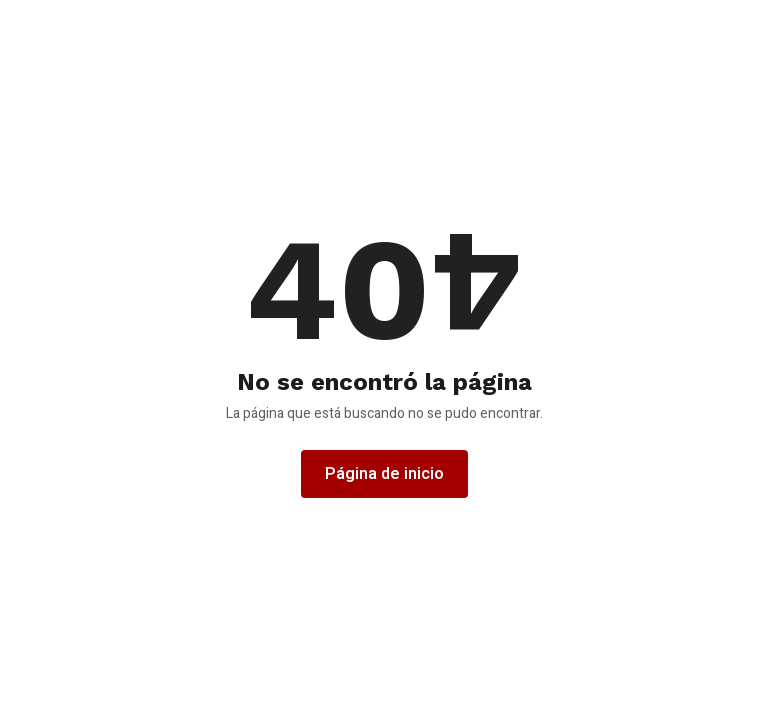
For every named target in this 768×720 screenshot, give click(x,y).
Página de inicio (384, 474)
